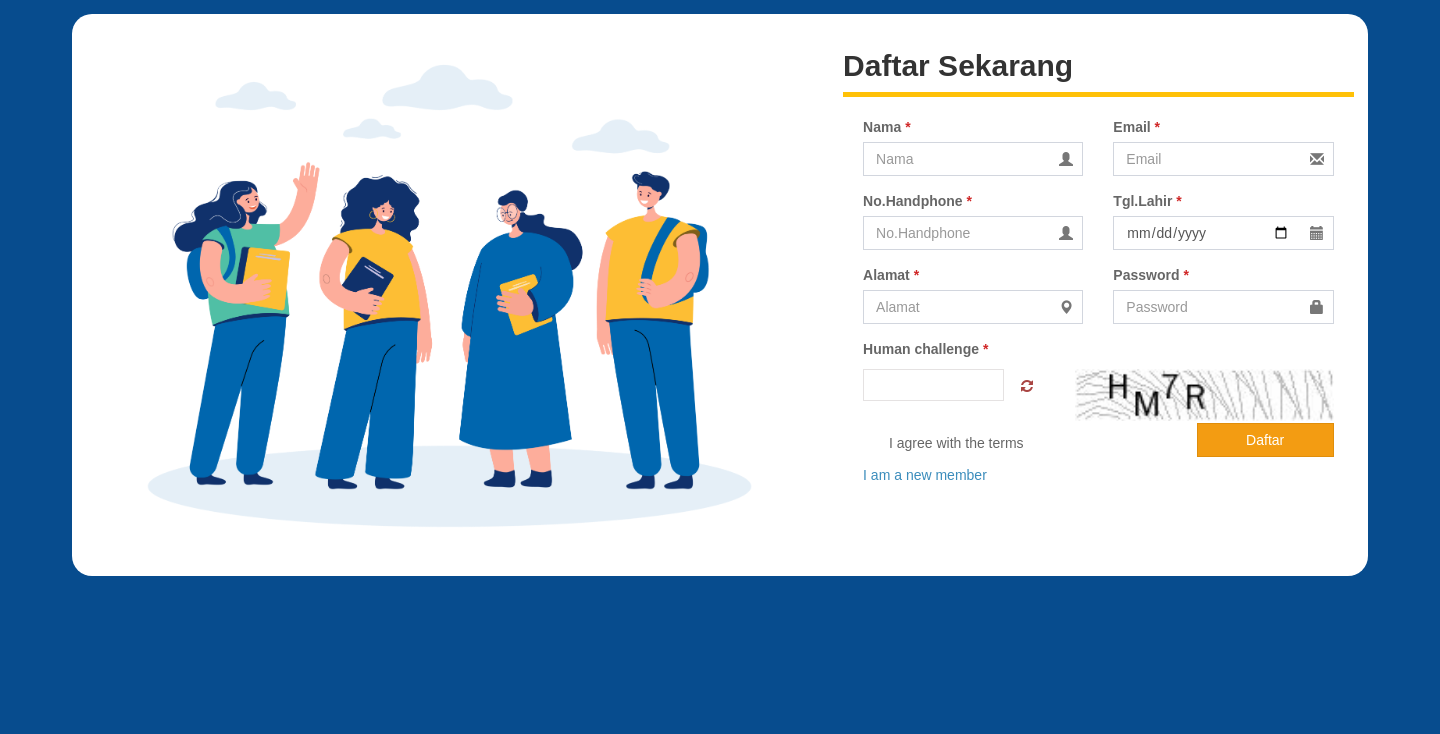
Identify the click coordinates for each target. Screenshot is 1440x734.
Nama (886, 127)
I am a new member (925, 475)
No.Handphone (917, 201)
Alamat (891, 275)
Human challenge (925, 349)
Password (1150, 275)
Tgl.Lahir (1147, 201)
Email (1136, 127)
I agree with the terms (943, 444)
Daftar (1265, 440)
